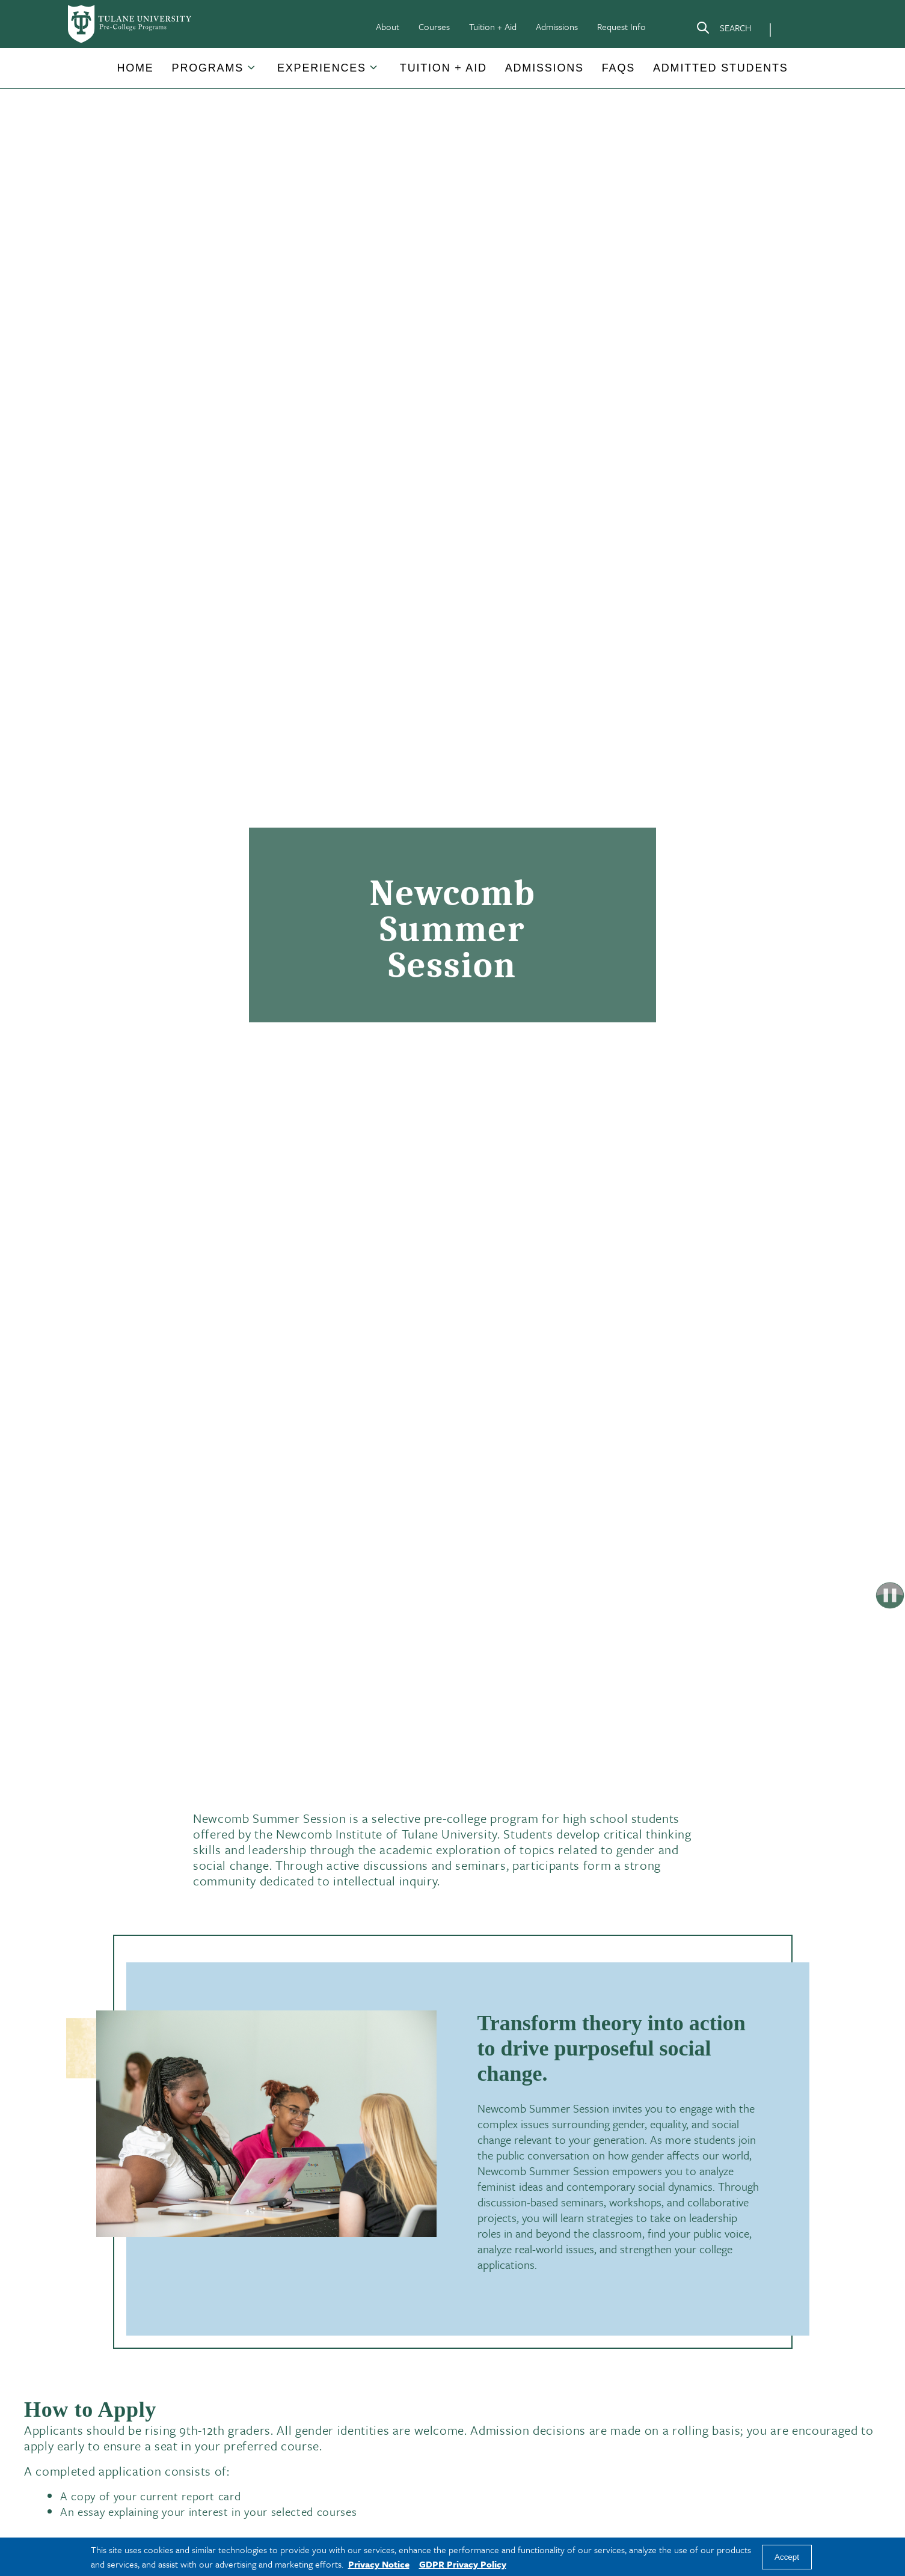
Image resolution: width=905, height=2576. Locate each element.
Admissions (557, 26)
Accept (787, 2557)
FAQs (618, 68)
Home (135, 68)
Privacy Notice (379, 2564)
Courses (434, 26)
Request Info (621, 26)
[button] (135, 68)
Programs (208, 68)
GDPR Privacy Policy (462, 2564)
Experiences (321, 68)
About (387, 26)
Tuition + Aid (493, 26)
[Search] (723, 30)
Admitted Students (720, 68)
